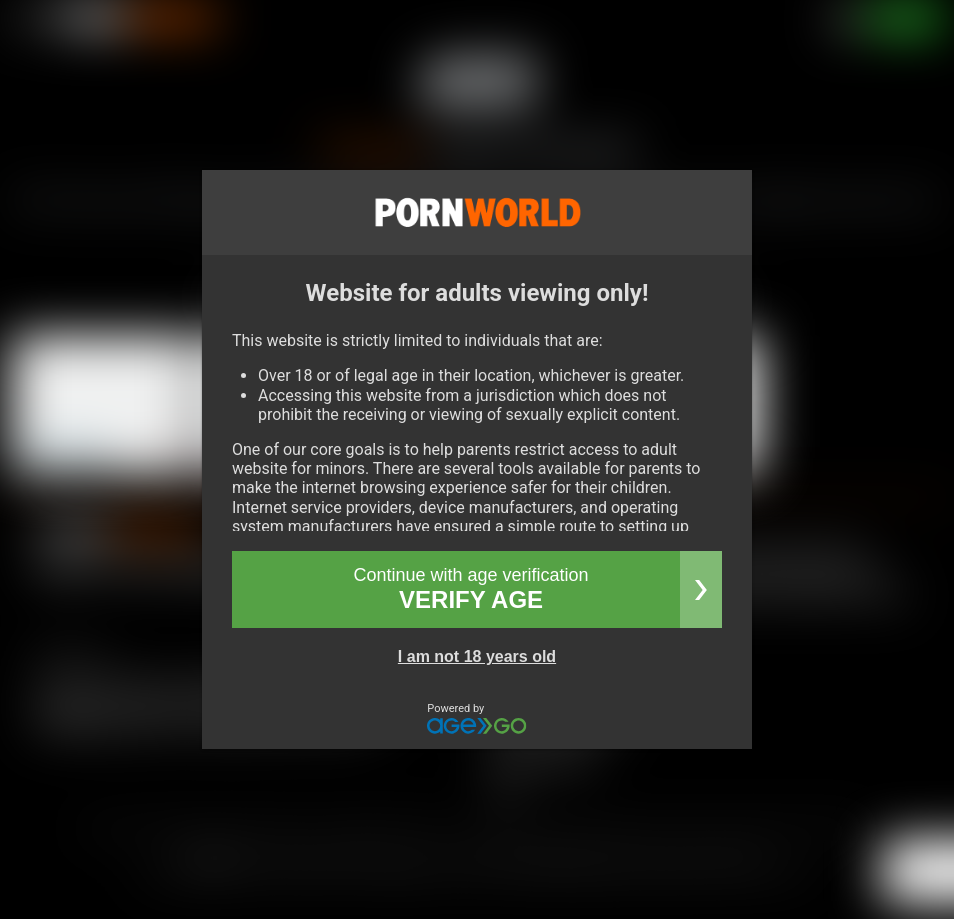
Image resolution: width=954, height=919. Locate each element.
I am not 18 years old (477, 656)
